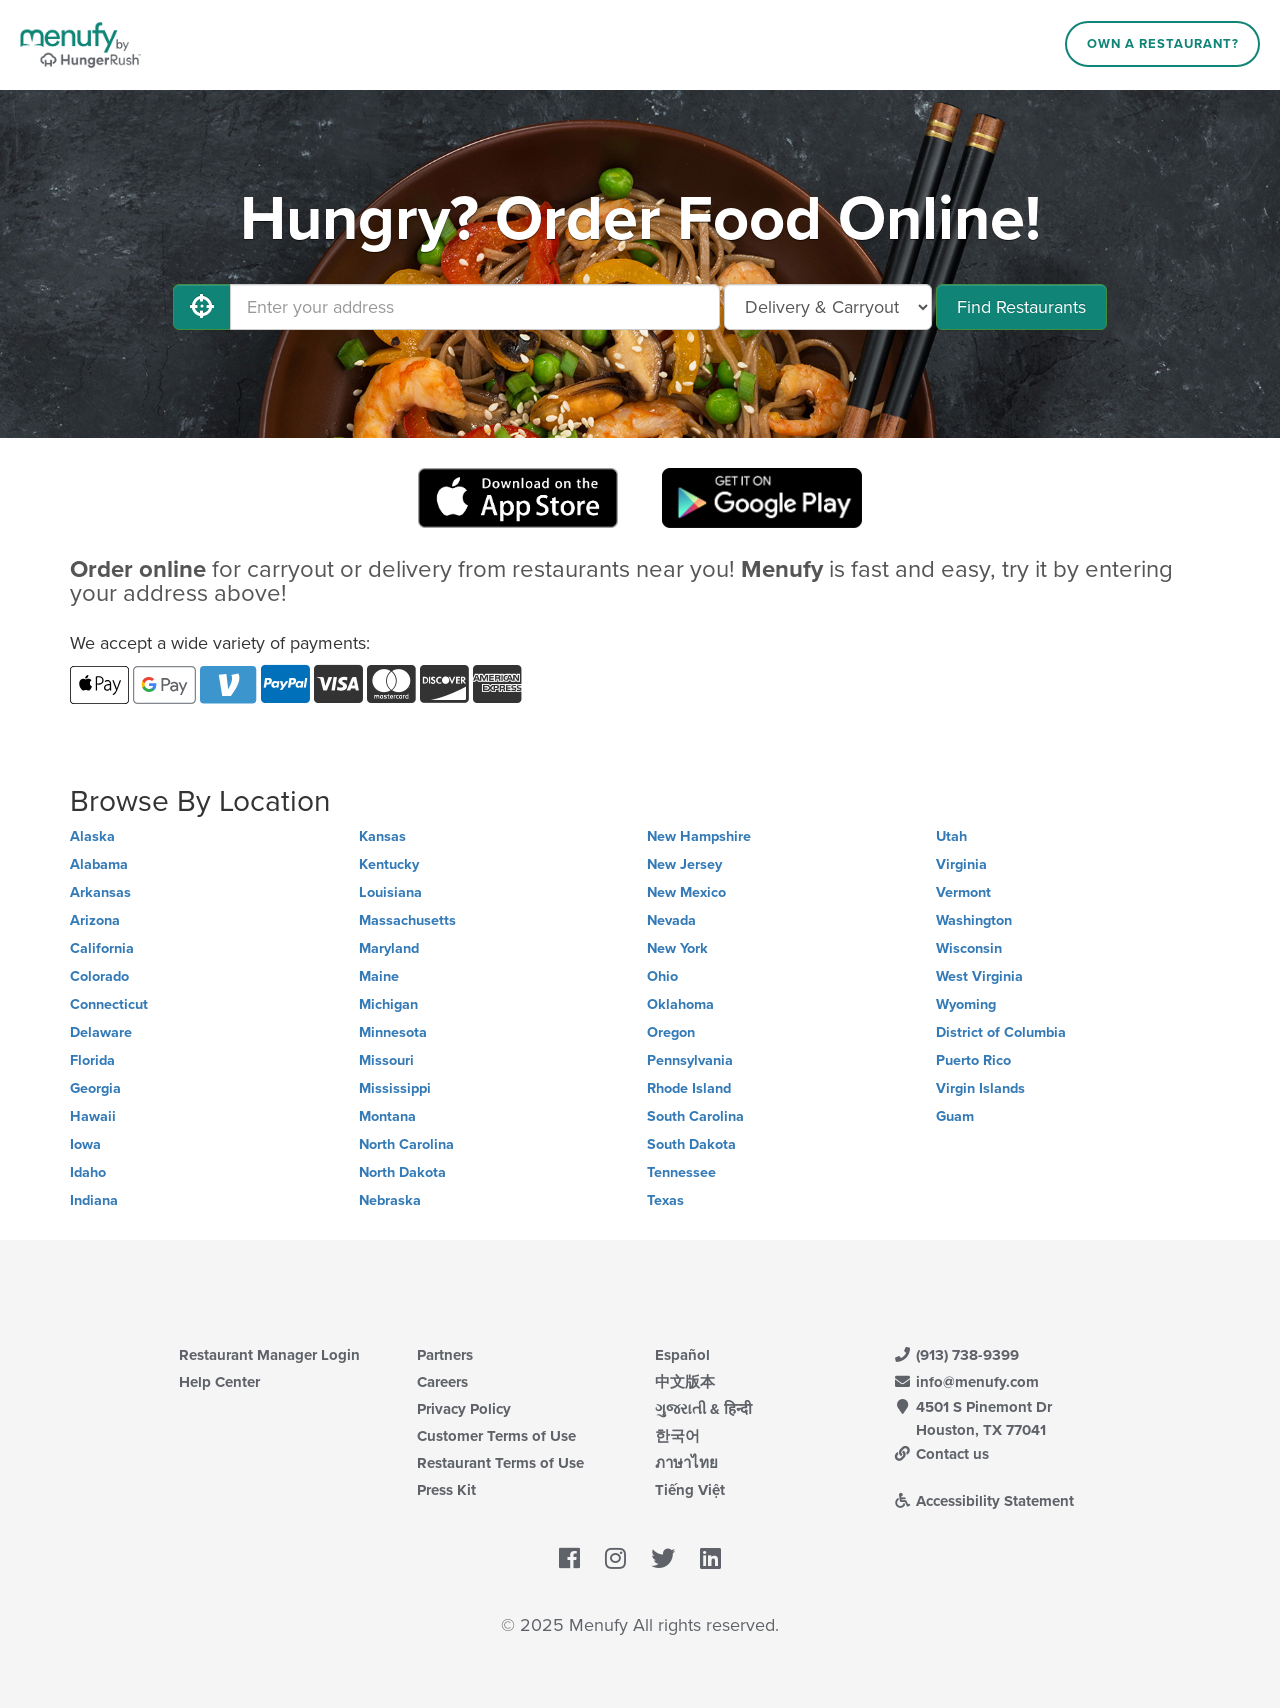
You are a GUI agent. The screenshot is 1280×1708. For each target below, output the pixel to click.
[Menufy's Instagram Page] (615, 1560)
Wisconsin (969, 948)
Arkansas (100, 892)
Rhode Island (689, 1088)
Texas (665, 1200)
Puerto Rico (973, 1060)
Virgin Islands (980, 1088)
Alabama (99, 864)
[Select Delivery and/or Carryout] (828, 307)
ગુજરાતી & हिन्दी (703, 1409)
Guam (955, 1116)
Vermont (963, 892)
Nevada (671, 920)
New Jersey (684, 864)
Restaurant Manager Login (269, 1355)
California (102, 948)
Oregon (671, 1032)
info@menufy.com (966, 1382)
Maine (379, 976)
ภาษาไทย (686, 1463)
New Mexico (686, 892)
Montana (387, 1116)
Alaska (92, 836)
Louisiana (390, 892)
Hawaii (93, 1116)
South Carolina (695, 1116)
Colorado (99, 976)
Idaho (88, 1172)
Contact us (941, 1454)
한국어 (677, 1436)
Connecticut (109, 1004)
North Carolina (406, 1144)
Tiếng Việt (690, 1490)
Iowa (85, 1144)
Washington (974, 920)
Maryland (389, 948)
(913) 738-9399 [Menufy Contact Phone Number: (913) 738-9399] (956, 1355)
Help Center (219, 1382)
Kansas (382, 836)
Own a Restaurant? (1163, 44)
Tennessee (681, 1172)
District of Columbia (1001, 1032)
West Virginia (979, 976)
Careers (442, 1382)
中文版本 (685, 1382)
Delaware (101, 1032)
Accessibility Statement (983, 1501)
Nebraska (390, 1200)
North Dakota (402, 1172)
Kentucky (389, 864)
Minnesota (393, 1032)
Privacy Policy (464, 1409)
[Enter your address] (475, 307)
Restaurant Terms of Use (500, 1463)
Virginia (961, 864)
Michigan (388, 1004)
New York (677, 948)
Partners (445, 1355)
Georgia (95, 1088)
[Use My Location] (202, 307)
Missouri (386, 1060)
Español (682, 1355)
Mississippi (395, 1088)
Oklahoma (680, 1004)
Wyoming (966, 1004)
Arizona (95, 920)
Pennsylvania (690, 1060)
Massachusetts (407, 920)
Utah (951, 836)
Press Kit (446, 1490)
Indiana (94, 1200)
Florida (92, 1060)
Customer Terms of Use (496, 1436)
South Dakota (691, 1144)
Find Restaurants (1021, 307)
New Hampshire (699, 836)
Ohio (662, 976)
